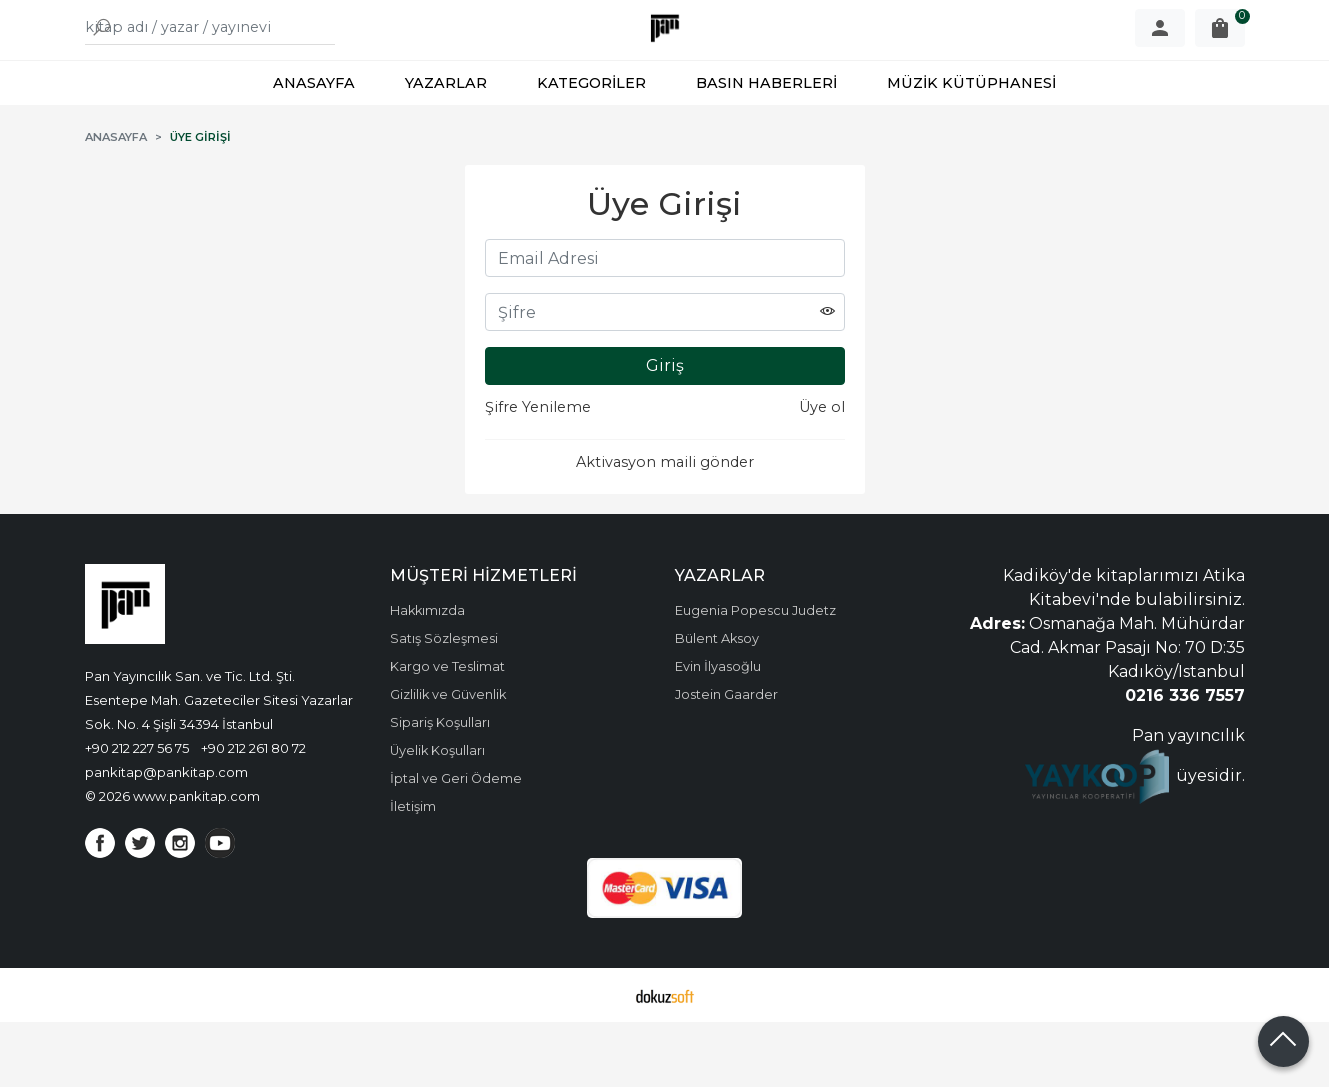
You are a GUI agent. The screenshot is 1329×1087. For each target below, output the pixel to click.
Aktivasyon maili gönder (665, 527)
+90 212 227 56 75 (137, 813)
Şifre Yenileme (538, 472)
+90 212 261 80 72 (253, 813)
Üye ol (822, 472)
